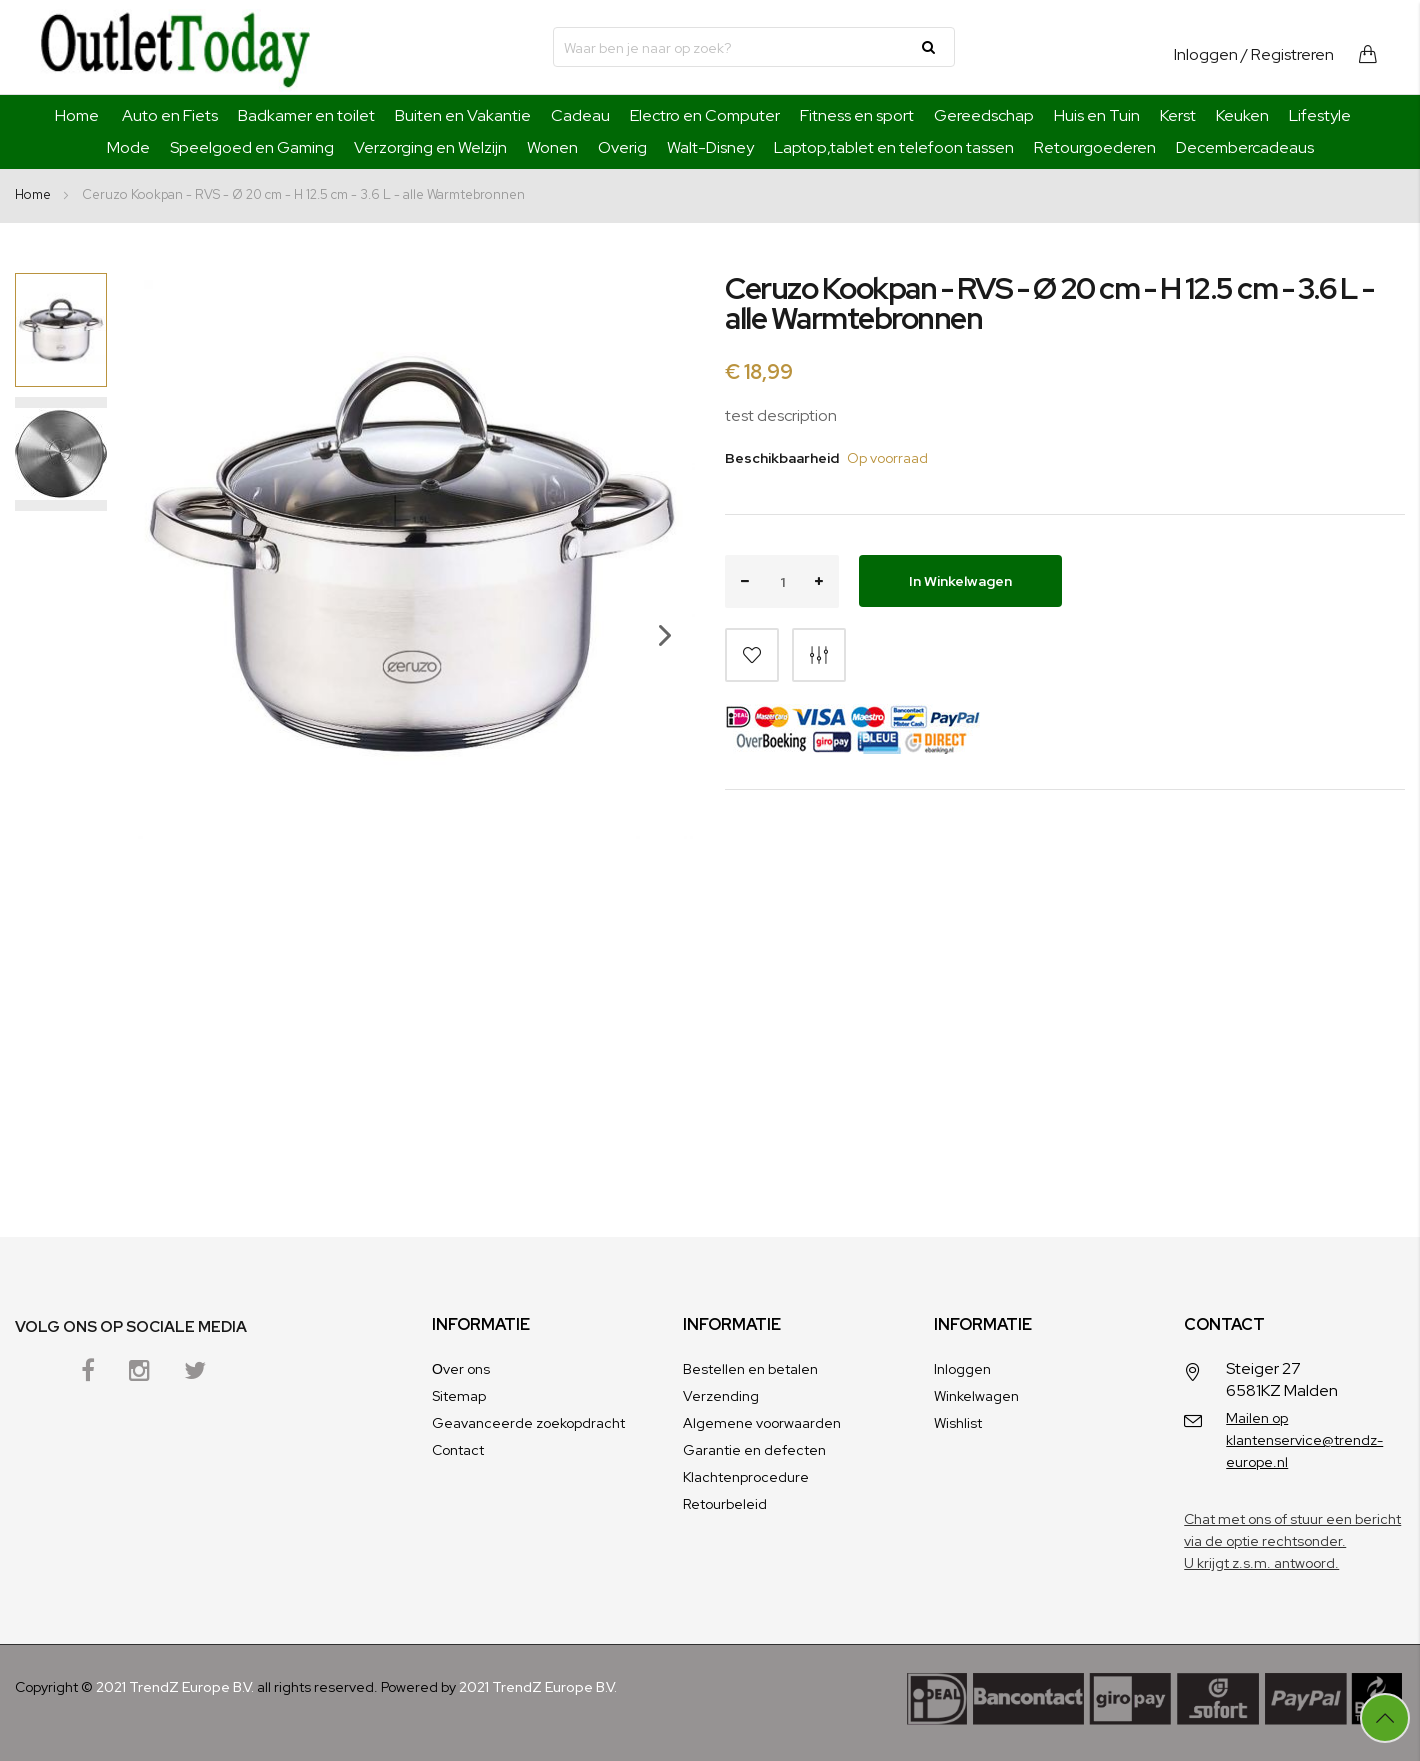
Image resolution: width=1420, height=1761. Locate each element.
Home (77, 115)
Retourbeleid (725, 1504)
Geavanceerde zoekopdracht (528, 1423)
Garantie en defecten (754, 1450)
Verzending (721, 1396)
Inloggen (1206, 54)
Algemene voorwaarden (762, 1423)
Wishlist (958, 1423)
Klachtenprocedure (746, 1477)
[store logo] (175, 47)
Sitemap (459, 1396)
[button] (655, 695)
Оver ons (461, 1369)
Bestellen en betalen (750, 1369)
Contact (458, 1450)
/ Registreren (1287, 54)
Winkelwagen (976, 1396)
